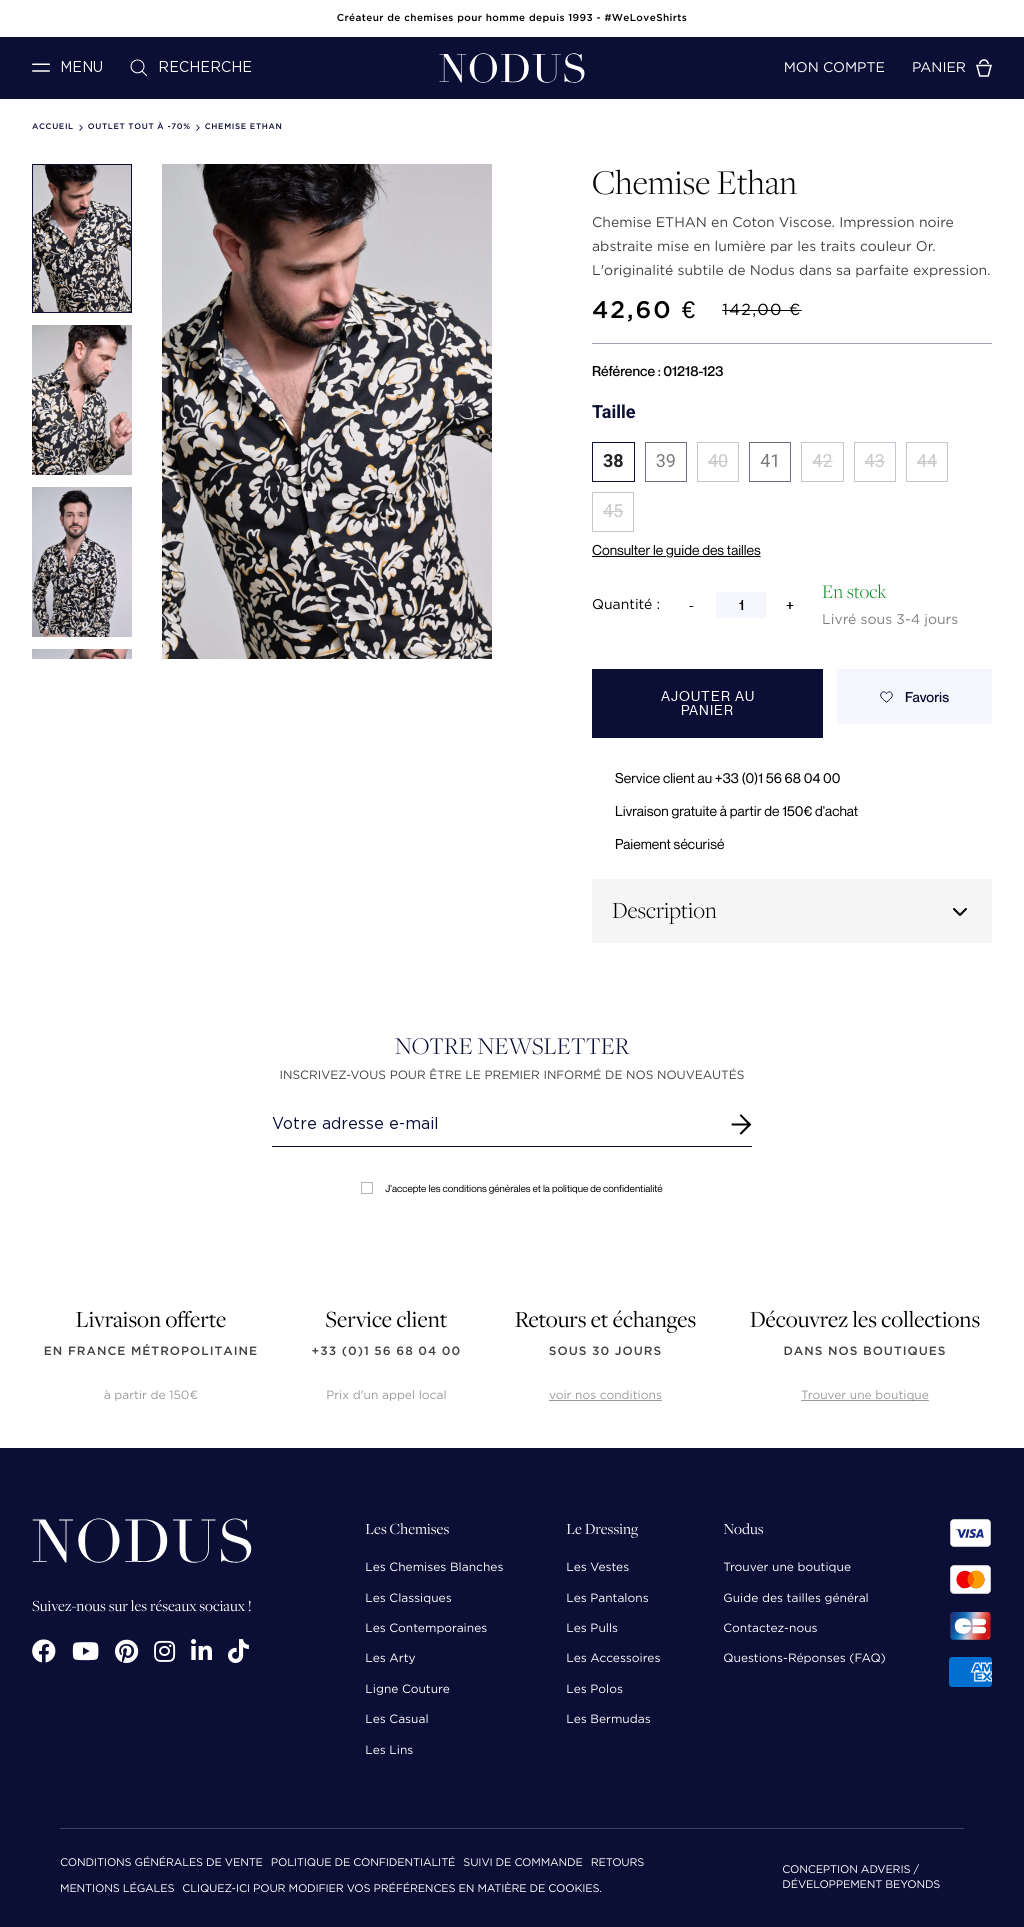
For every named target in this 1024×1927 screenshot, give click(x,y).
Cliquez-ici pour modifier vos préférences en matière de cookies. (392, 1889)
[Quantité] (741, 605)
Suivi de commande (522, 1863)
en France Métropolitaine (151, 1351)
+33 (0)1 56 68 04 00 (387, 1351)
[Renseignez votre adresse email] (493, 1124)
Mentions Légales (117, 1889)
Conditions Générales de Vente (161, 1863)
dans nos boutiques (864, 1351)
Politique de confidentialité (363, 1863)
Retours (617, 1863)
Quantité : (626, 605)
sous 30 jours (605, 1351)
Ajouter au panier (708, 703)
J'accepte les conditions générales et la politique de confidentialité (511, 1188)
